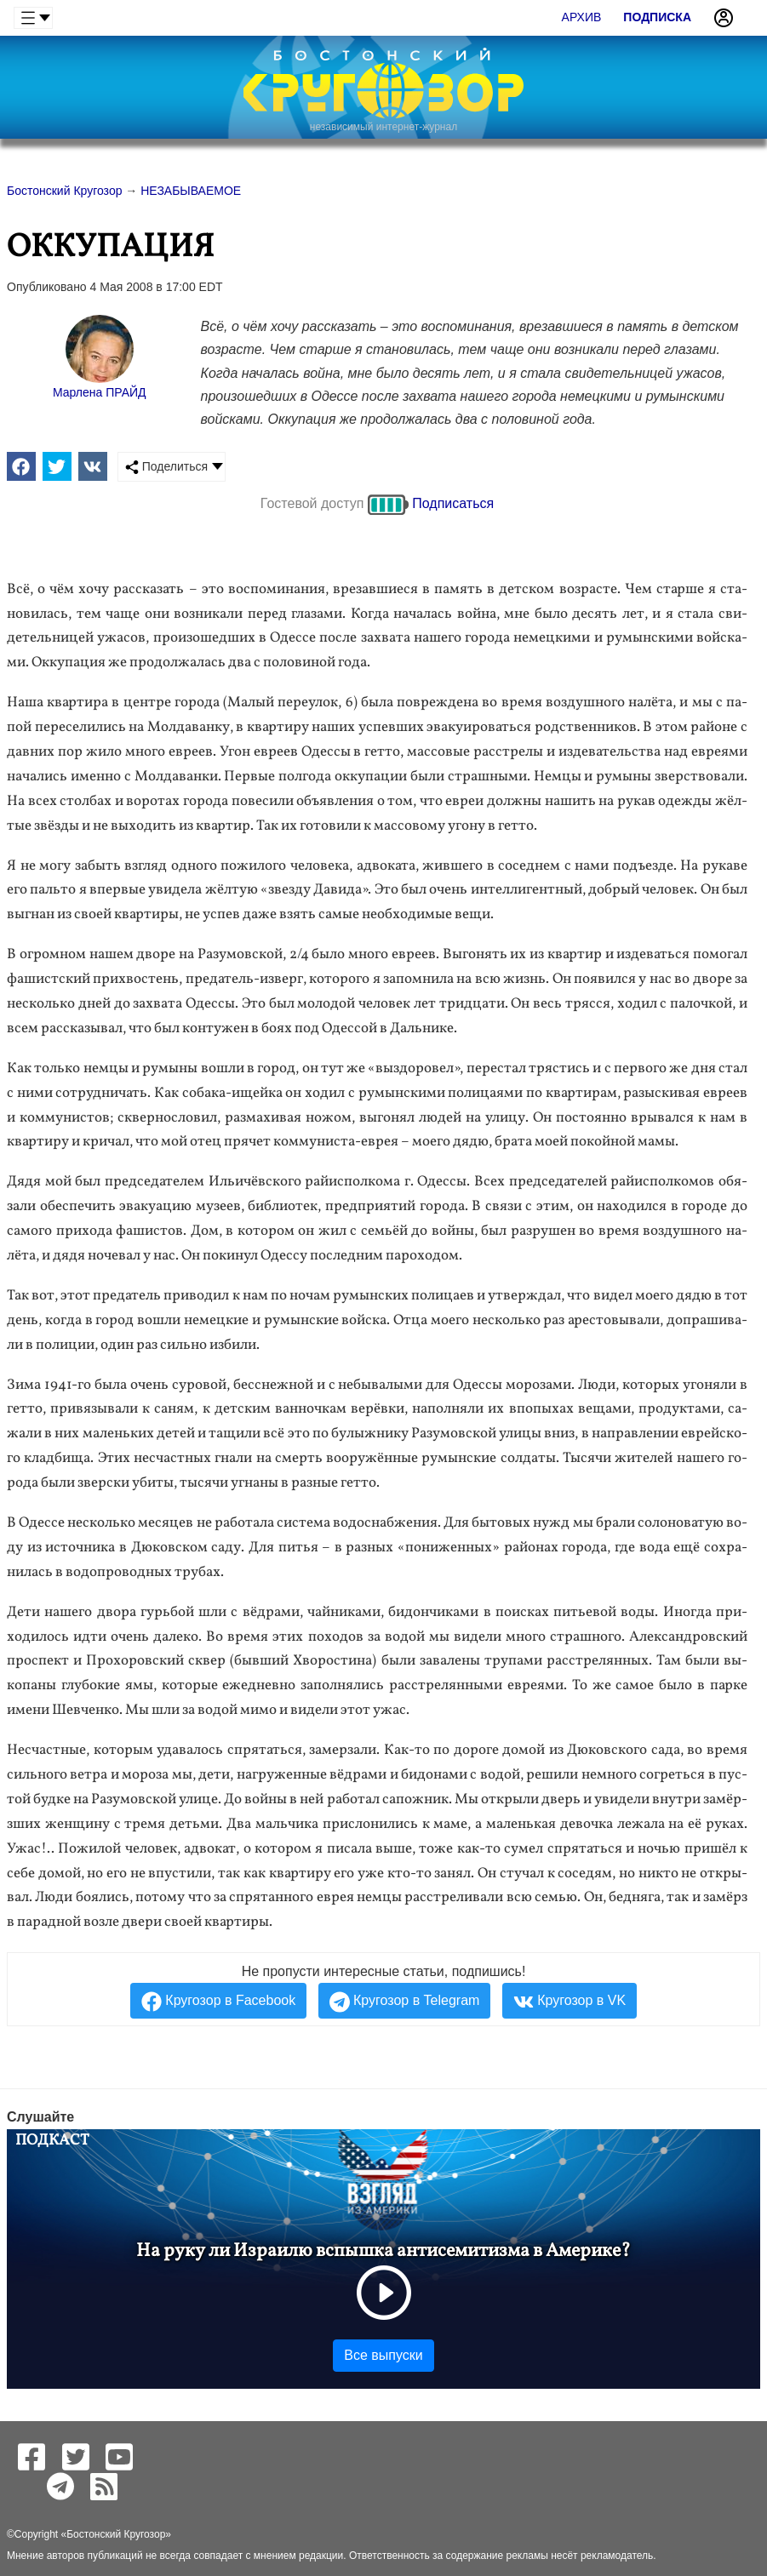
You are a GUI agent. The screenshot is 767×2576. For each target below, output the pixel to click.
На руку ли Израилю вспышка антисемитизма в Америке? (383, 2251)
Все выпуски (383, 2355)
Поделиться (166, 467)
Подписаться (453, 503)
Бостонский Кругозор (115, 2534)
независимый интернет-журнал (383, 127)
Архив (582, 17)
